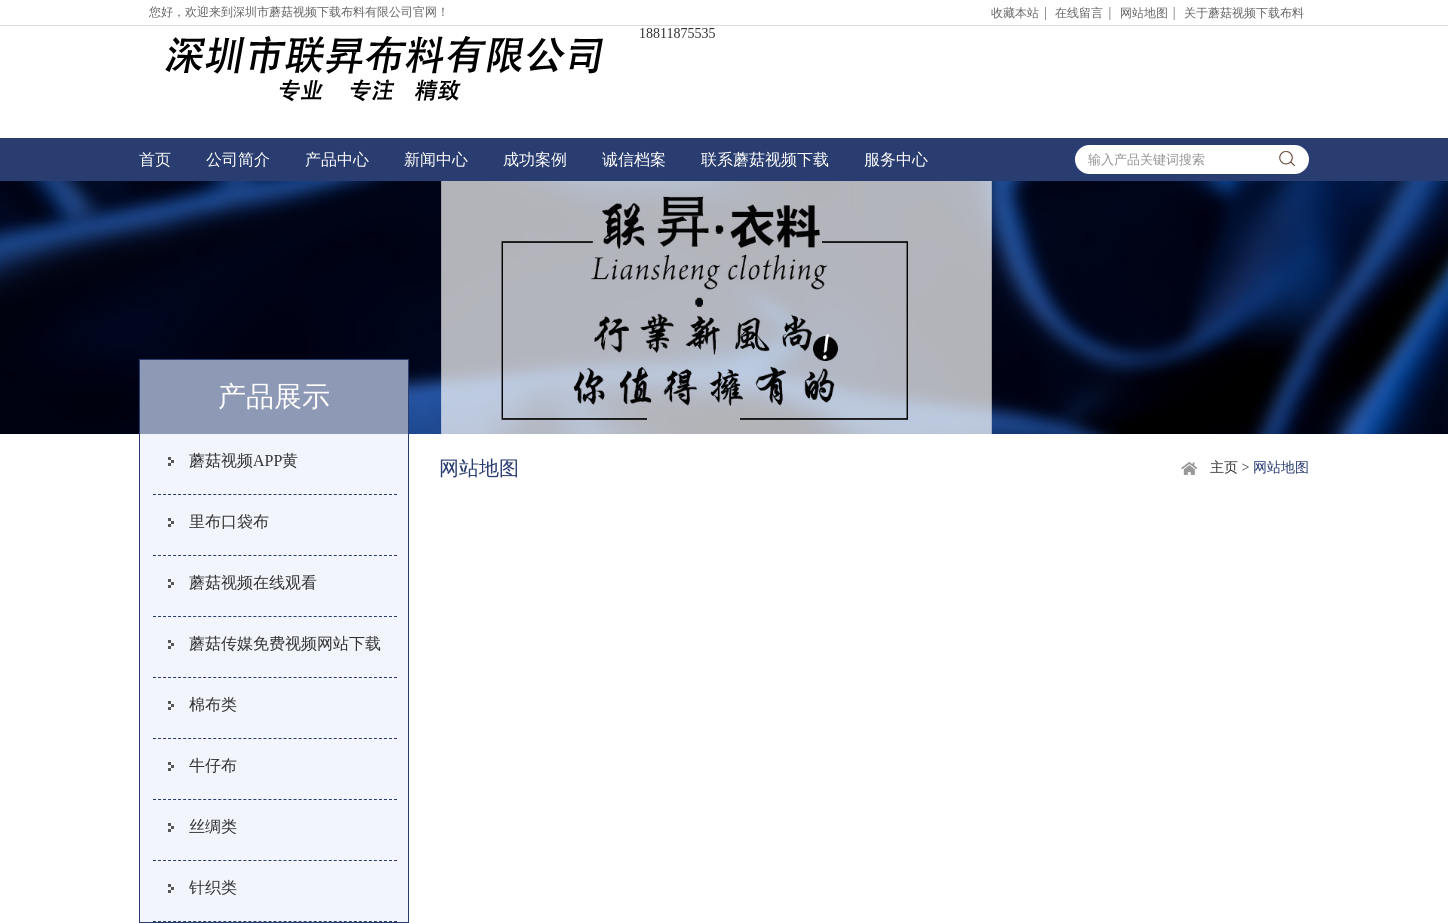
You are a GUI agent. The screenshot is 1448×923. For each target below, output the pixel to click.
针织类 (213, 887)
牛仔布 (213, 765)
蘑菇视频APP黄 (243, 460)
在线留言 (1079, 13)
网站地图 (1144, 13)
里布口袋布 (229, 521)
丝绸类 (213, 826)
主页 (1224, 467)
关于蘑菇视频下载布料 (1244, 13)
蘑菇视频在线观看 (253, 582)
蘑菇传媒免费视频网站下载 (285, 643)
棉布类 (213, 704)
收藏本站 (1015, 13)
